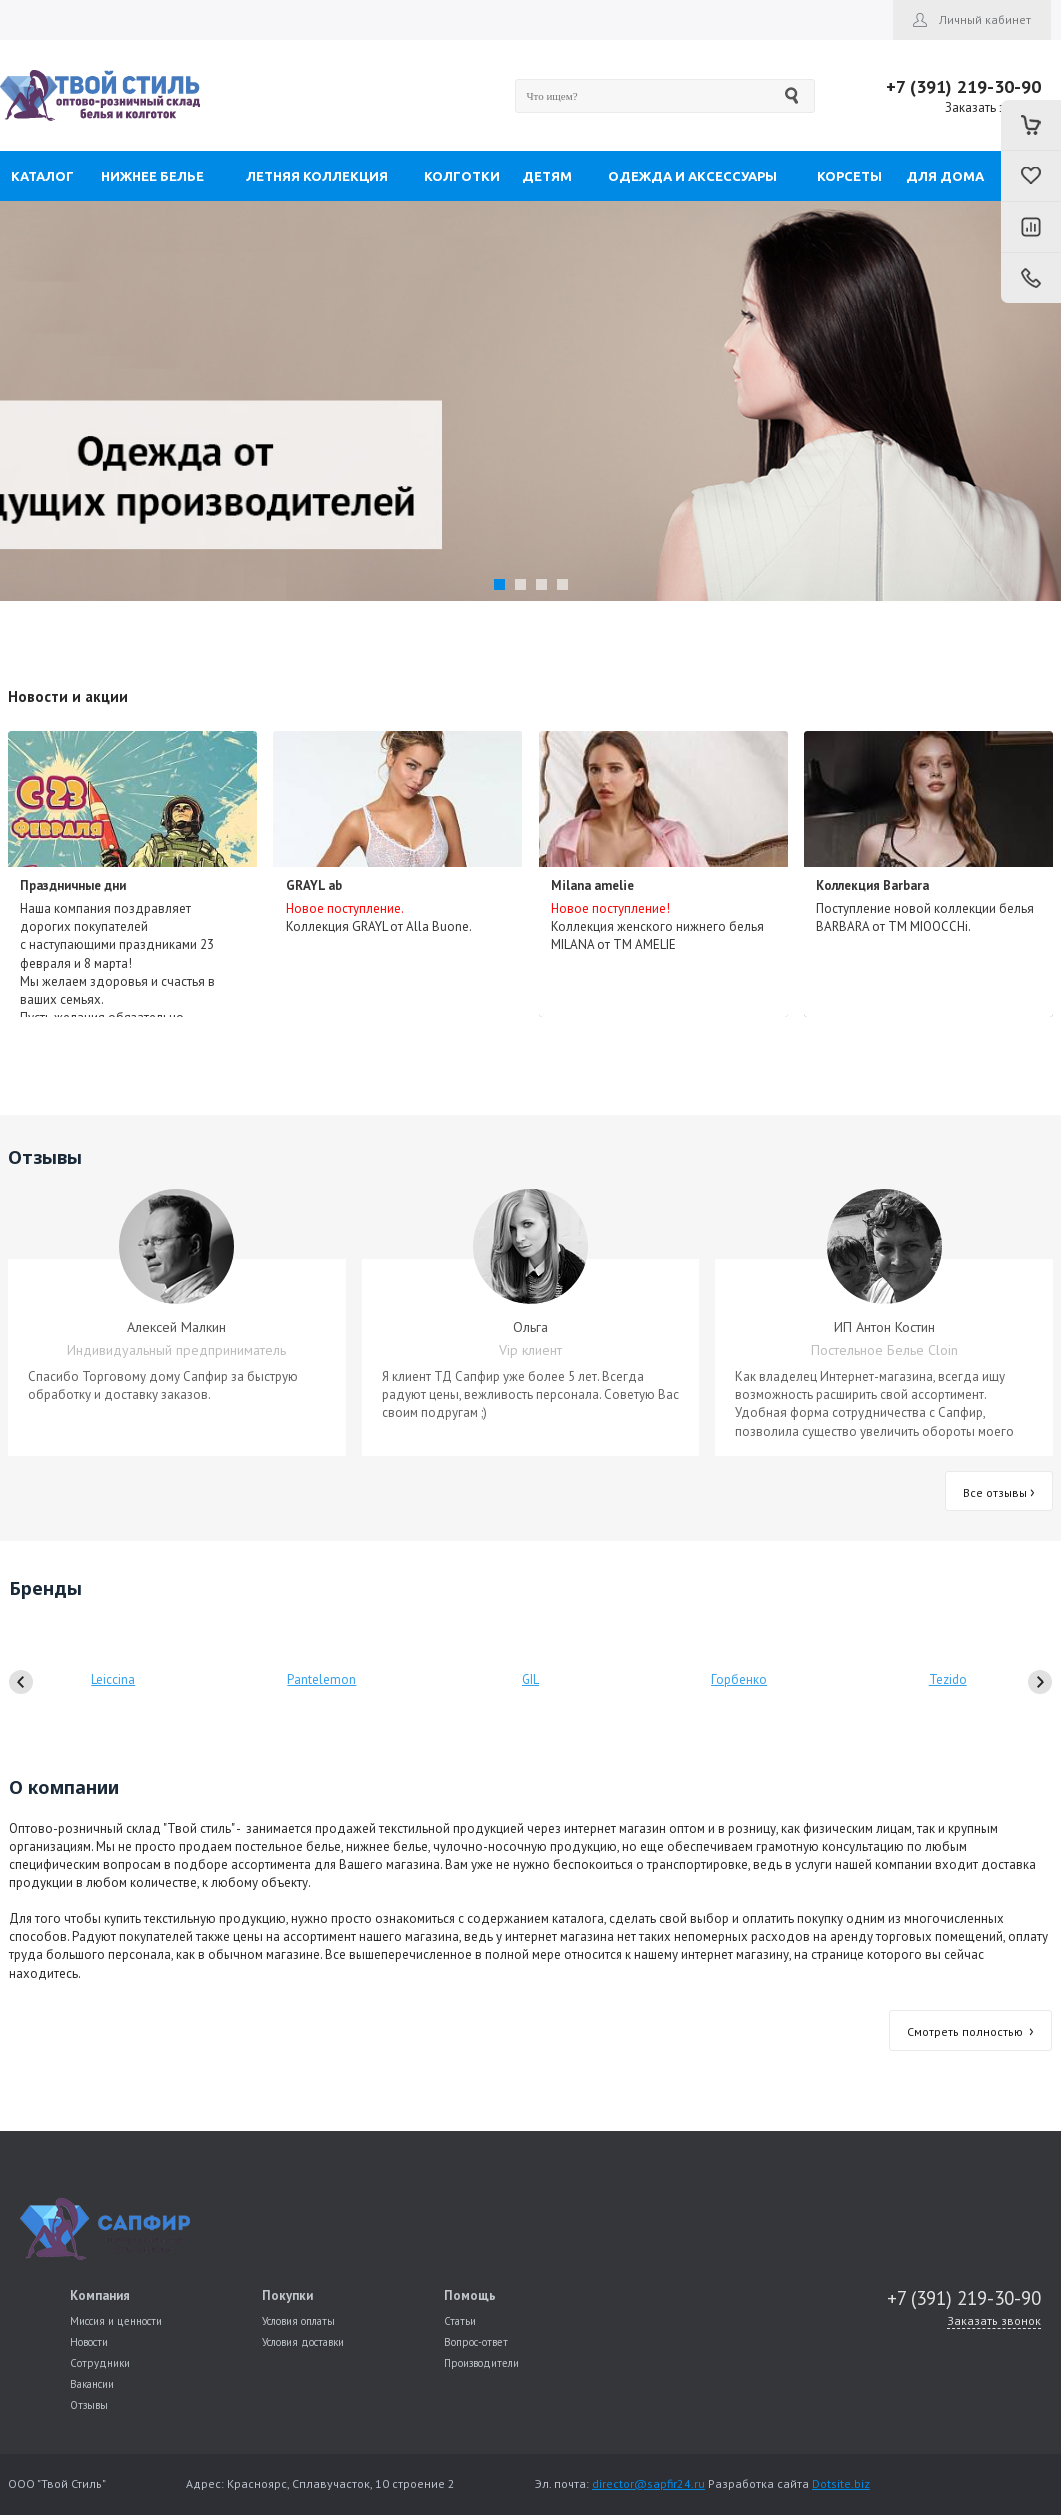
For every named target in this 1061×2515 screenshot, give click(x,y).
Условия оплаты (298, 2321)
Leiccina (113, 1679)
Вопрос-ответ (476, 2342)
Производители (481, 2363)
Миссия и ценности (116, 2321)
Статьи (460, 2321)
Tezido (948, 1679)
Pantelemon (321, 1679)
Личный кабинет (985, 19)
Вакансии (92, 2384)
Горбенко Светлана (739, 1705)
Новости (89, 2342)
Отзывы (89, 2405)
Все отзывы (999, 1492)
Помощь (470, 2295)
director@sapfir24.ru (648, 2483)
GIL (530, 1679)
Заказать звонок (993, 107)
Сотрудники (100, 2363)
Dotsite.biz (841, 2483)
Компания (100, 2295)
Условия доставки (303, 2342)
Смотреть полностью (970, 2031)
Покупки (287, 2295)
